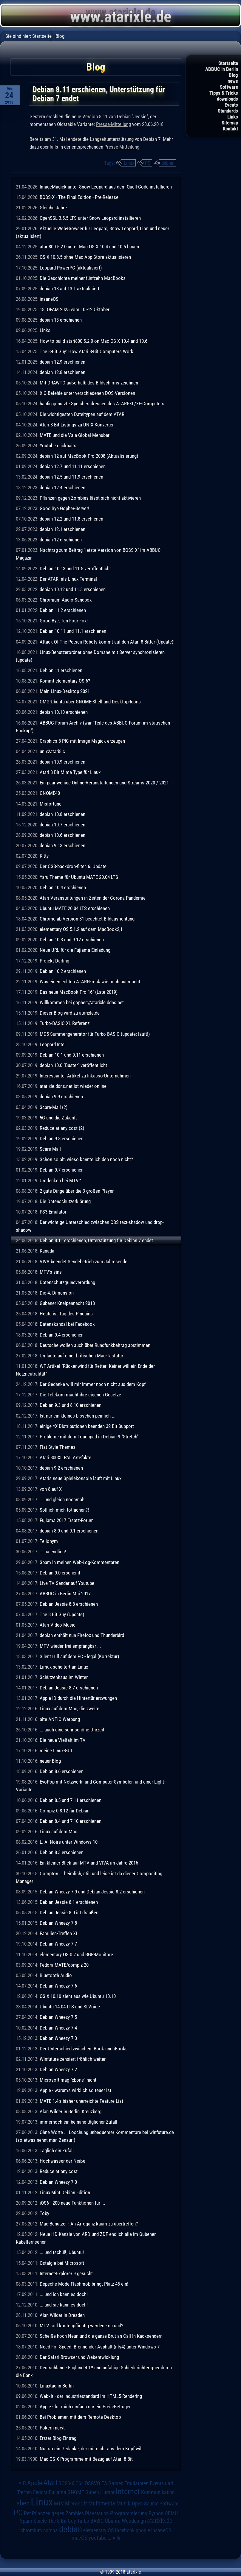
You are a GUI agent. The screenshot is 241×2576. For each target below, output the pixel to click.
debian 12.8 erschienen (62, 372)
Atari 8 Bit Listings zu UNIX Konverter (77, 425)
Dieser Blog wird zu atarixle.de (70, 1013)
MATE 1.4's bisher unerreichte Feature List (81, 2101)
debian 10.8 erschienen (62, 814)
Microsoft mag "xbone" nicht (68, 2080)
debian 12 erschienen (61, 540)
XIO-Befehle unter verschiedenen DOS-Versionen (87, 393)
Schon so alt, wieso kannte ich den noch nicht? (86, 1159)
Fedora (40, 2492)
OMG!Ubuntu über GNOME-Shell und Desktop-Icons (90, 702)
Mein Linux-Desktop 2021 (65, 691)
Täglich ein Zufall (57, 2150)
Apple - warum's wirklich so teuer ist (75, 2090)
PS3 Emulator (53, 1212)
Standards (228, 111)
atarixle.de (159, 2520)
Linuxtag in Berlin (57, 2386)
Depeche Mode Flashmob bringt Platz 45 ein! (84, 2284)
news (233, 81)
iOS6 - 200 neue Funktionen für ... (72, 2203)
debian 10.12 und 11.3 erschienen (73, 589)
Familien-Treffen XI (58, 1933)
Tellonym (49, 1541)
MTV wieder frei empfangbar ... (70, 1646)
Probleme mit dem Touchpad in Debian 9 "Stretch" (89, 1437)
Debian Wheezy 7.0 (58, 2182)
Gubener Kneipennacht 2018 (67, 1303)
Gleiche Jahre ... (56, 208)
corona (50, 2530)
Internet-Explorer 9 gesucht (66, 2273)
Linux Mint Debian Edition (65, 2192)
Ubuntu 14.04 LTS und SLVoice (70, 2007)
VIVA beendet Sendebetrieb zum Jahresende (83, 1261)
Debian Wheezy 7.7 (58, 1944)
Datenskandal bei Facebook (67, 1324)
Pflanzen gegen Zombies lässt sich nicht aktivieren (90, 498)
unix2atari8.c (52, 751)
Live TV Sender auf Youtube (67, 1583)
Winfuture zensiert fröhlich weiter (73, 2059)
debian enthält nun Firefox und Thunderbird (82, 1635)
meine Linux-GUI (56, 1750)
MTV (59, 2503)
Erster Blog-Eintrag (58, 2438)
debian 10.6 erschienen (62, 835)
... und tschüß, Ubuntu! (62, 2252)
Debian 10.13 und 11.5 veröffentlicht (75, 568)
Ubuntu (112, 2521)
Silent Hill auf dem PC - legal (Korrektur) (79, 1656)
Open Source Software (155, 2504)
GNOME (75, 2492)
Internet (128, 2491)
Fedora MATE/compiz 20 (64, 1965)
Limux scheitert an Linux (64, 1667)
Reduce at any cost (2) (62, 1128)
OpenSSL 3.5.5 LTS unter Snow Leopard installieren (90, 218)
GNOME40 (50, 793)
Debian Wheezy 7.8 (58, 1923)
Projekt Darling (54, 961)
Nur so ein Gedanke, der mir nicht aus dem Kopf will (91, 2449)
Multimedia (101, 2503)
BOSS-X (66, 2483)
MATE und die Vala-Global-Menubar (74, 435)
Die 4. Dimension (57, 1293)
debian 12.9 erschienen (62, 362)
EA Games (112, 2483)
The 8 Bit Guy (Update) (62, 1614)
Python (156, 2513)
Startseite (228, 63)
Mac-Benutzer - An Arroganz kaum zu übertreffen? (89, 2224)
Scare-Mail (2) (53, 1107)
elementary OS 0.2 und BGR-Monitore (76, 1954)
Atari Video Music (57, 1625)
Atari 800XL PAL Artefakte (65, 1457)
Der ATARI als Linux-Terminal (68, 579)
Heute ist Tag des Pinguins (66, 1314)
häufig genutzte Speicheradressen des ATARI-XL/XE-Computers (102, 404)
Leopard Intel (53, 1044)
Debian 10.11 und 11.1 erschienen (73, 631)
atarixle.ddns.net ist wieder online (73, 1086)
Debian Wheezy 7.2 (58, 2069)
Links (232, 117)
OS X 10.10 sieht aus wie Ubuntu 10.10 (78, 1996)
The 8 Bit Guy (62, 2521)
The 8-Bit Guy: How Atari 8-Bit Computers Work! (87, 351)
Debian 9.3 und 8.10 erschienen (70, 1405)
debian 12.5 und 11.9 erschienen (71, 477)
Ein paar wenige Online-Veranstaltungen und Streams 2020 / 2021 (104, 783)
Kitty (44, 856)
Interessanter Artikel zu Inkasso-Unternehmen (85, 1076)
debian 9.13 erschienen (62, 845)
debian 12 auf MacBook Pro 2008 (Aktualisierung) (89, 456)
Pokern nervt (52, 2428)
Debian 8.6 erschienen (62, 1771)
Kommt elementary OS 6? (65, 681)
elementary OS (98, 2530)
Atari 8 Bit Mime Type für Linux (70, 772)
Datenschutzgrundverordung (67, 1282)
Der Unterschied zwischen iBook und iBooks (84, 2049)
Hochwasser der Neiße (62, 2161)
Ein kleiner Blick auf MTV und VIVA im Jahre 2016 (89, 1863)
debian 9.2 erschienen (61, 1468)
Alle (116, 2538)
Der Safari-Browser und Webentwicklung (79, 2357)
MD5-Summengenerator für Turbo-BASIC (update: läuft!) (95, 1034)
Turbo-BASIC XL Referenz (64, 1023)
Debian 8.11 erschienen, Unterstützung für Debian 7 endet (96, 1240)
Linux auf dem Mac (58, 1831)
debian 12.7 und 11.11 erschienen (73, 466)
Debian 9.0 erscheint (60, 1573)
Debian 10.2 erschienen (63, 971)
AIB (22, 2483)
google (143, 2530)
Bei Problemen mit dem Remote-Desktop (80, 2417)
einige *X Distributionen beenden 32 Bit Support (87, 1426)
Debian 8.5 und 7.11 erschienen (70, 1800)
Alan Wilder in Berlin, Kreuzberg (70, 2111)
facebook (125, 2530)
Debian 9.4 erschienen (62, 1335)
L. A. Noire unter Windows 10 (69, 1842)
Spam (26, 2521)
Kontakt (230, 129)
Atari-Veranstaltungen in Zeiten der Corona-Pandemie (93, 898)
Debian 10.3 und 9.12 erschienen (72, 940)
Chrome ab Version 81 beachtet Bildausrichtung (87, 919)
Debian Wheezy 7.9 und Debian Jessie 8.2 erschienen (92, 1892)
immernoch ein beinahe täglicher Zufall (78, 2122)
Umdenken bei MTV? (60, 1180)
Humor (107, 2492)
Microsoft (76, 2503)
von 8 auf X (51, 1489)
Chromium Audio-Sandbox (66, 600)
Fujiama (57, 2492)
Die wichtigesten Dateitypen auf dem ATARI (83, 414)
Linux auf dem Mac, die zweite (69, 1708)
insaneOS (49, 299)
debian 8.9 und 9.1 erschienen (69, 1531)
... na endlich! (53, 1552)
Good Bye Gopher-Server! (64, 508)
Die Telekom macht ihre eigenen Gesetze (80, 1395)
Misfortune (50, 804)
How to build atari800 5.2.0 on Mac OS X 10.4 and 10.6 (93, 341)
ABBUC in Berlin (221, 69)
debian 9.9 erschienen (61, 1096)
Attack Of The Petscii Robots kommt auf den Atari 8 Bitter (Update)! (107, 642)
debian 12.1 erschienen (62, 529)
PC (148, 163)
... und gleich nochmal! (62, 1499)
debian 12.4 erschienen (62, 487)
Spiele (40, 2520)
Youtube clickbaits (58, 445)
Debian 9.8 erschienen (62, 1138)
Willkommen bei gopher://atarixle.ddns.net (82, 1002)
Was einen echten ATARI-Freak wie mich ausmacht (90, 982)
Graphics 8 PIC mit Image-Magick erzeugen (82, 741)
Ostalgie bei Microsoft (62, 2263)
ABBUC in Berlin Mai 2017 (65, 1594)
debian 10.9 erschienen (62, 762)
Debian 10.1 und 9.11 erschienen (72, 1055)
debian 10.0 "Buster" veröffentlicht (73, 1065)
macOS (79, 2538)
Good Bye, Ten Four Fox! (64, 621)
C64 (79, 2483)
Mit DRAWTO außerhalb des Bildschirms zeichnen (89, 383)
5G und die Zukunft (58, 1118)
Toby (44, 2213)
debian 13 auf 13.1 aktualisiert (69, 289)
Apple (34, 2483)
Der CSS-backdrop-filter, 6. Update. (74, 866)
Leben (21, 2503)
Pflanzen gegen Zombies (58, 2513)
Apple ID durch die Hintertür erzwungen (78, 1698)
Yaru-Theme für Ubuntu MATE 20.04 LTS (79, 877)
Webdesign (134, 2521)
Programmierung (128, 2513)
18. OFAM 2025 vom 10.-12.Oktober (74, 309)
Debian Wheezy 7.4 (58, 2028)
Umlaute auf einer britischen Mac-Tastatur (81, 1356)
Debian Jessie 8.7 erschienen (69, 1688)
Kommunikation (158, 2492)
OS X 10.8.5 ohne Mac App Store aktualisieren (85, 257)
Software (229, 87)
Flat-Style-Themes (57, 1447)
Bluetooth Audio (56, 1975)
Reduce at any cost (59, 2171)
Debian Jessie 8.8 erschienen (69, 1604)
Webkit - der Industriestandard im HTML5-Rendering (91, 2396)
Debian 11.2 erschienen (63, 610)
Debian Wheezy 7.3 (58, 2038)
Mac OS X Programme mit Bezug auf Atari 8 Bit (86, 2459)
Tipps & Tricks (223, 93)
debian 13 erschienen (61, 320)
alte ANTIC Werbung (60, 1719)
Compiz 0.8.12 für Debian (64, 1811)
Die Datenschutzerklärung (65, 1201)
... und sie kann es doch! (64, 2305)
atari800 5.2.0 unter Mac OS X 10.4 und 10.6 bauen (89, 247)
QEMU (171, 2513)
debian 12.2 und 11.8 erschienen (71, 519)
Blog (233, 75)
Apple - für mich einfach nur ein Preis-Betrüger (85, 2407)
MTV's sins (51, 1272)
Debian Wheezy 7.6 (58, 1986)
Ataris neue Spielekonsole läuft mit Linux (80, 1478)
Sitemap (230, 123)
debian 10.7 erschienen (62, 825)
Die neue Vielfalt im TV (63, 1740)
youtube (97, 2537)
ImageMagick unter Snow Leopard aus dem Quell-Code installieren (106, 187)
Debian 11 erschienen (61, 670)
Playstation (97, 2513)
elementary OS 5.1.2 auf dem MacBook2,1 (81, 929)
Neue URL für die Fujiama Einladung (75, 950)
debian (167, 163)
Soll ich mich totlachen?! (64, 1510)
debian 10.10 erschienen (64, 712)
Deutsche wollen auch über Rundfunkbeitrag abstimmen (95, 1345)
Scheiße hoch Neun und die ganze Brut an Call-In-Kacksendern (101, 2336)
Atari (50, 2482)
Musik (123, 2503)
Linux (129, 163)
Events (231, 105)
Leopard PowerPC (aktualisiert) (71, 268)
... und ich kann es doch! (64, 2294)
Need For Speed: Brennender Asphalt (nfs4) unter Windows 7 (100, 2347)
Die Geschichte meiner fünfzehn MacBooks (83, 278)
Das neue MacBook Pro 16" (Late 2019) (79, 992)
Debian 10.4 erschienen (63, 887)
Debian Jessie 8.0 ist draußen (69, 1912)
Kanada (47, 1251)
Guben (92, 2492)
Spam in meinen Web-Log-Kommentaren (79, 1562)
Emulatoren (136, 2483)
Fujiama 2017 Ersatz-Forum (67, 1520)
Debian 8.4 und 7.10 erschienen (70, 1821)
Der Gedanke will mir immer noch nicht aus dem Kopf (93, 1384)
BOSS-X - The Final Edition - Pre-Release (79, 197)
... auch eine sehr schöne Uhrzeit (72, 1730)
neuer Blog (50, 1761)
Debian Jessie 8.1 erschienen (69, 1902)
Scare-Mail (50, 1149)
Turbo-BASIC (90, 2521)
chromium (31, 2530)
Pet (27, 2513)
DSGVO (92, 2483)
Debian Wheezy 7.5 (58, 2017)
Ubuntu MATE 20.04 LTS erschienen (75, 908)
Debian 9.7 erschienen (62, 1170)
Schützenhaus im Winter (64, 1677)
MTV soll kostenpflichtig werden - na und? (81, 2326)
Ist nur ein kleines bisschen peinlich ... (77, 1416)
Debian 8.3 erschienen (62, 1852)
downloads (227, 99)
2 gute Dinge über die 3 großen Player (77, 1191)
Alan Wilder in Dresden (62, 2315)
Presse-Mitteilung (113, 124)
